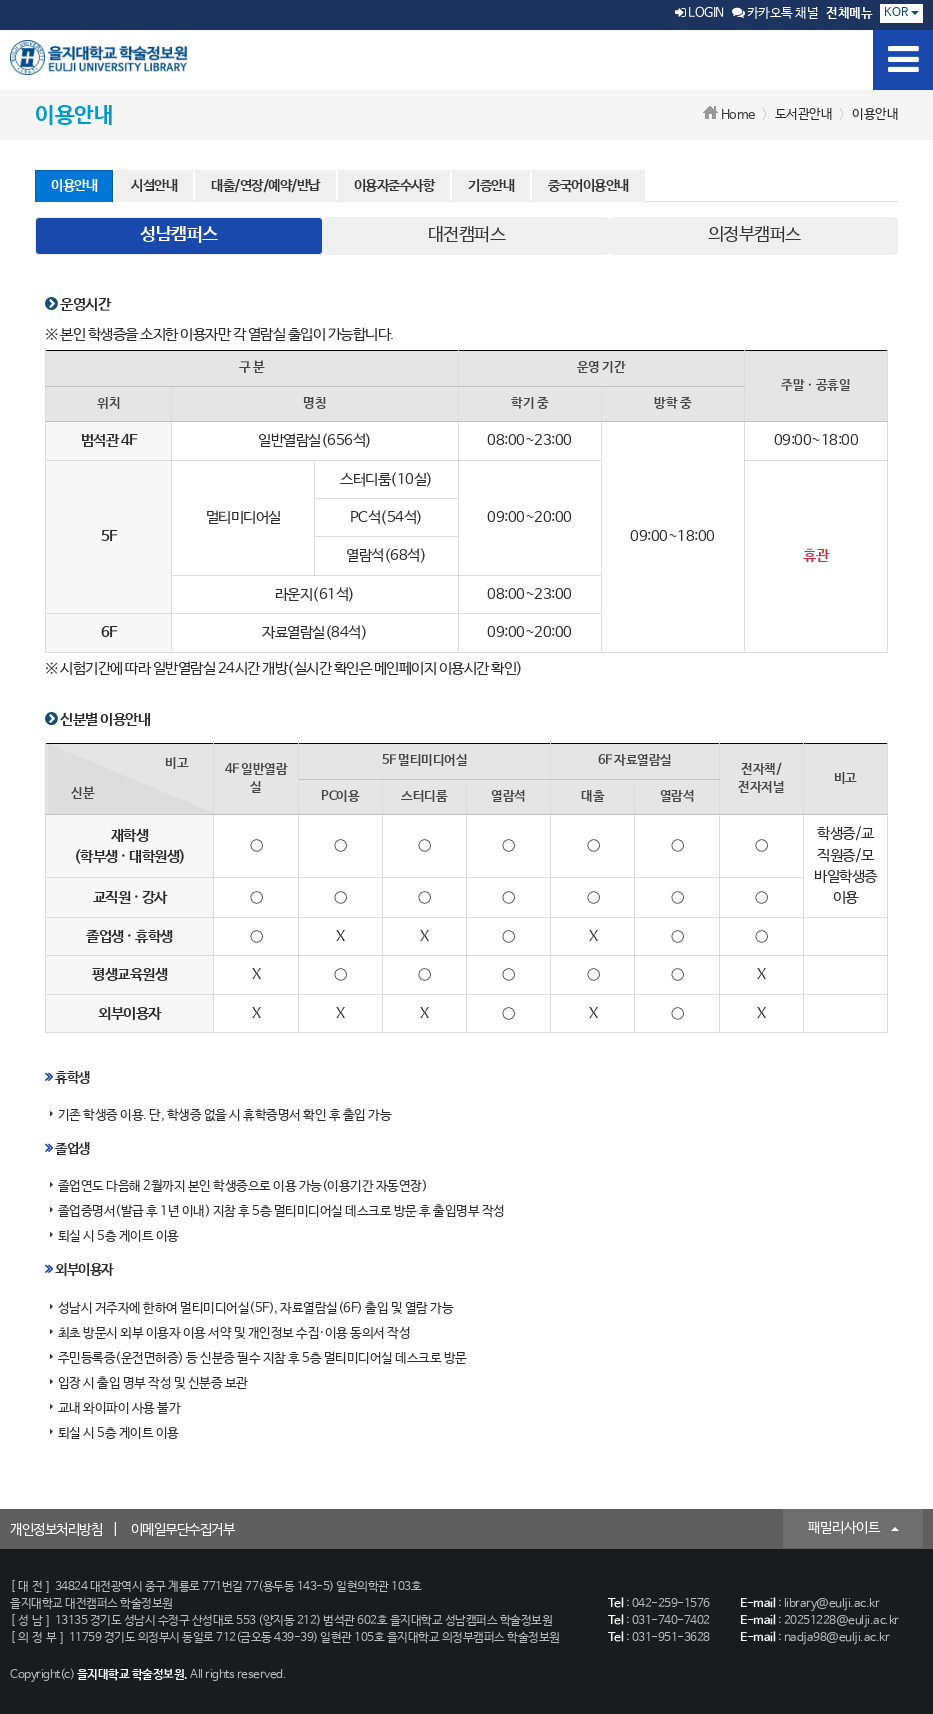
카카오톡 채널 (775, 13)
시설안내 (154, 186)
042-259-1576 (671, 1604)
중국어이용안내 (588, 186)
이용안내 (74, 186)
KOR (901, 13)
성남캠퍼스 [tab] (179, 235)
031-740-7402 (671, 1621)
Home (738, 115)
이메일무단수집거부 (183, 1530)
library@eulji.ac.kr (832, 1604)
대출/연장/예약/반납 (265, 186)
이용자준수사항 (394, 186)
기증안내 (491, 186)
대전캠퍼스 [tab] (467, 235)
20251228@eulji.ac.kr (841, 1621)
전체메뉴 (849, 13)
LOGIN (699, 13)
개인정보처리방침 (56, 1530)
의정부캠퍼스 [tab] (754, 235)
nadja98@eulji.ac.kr (837, 1638)
